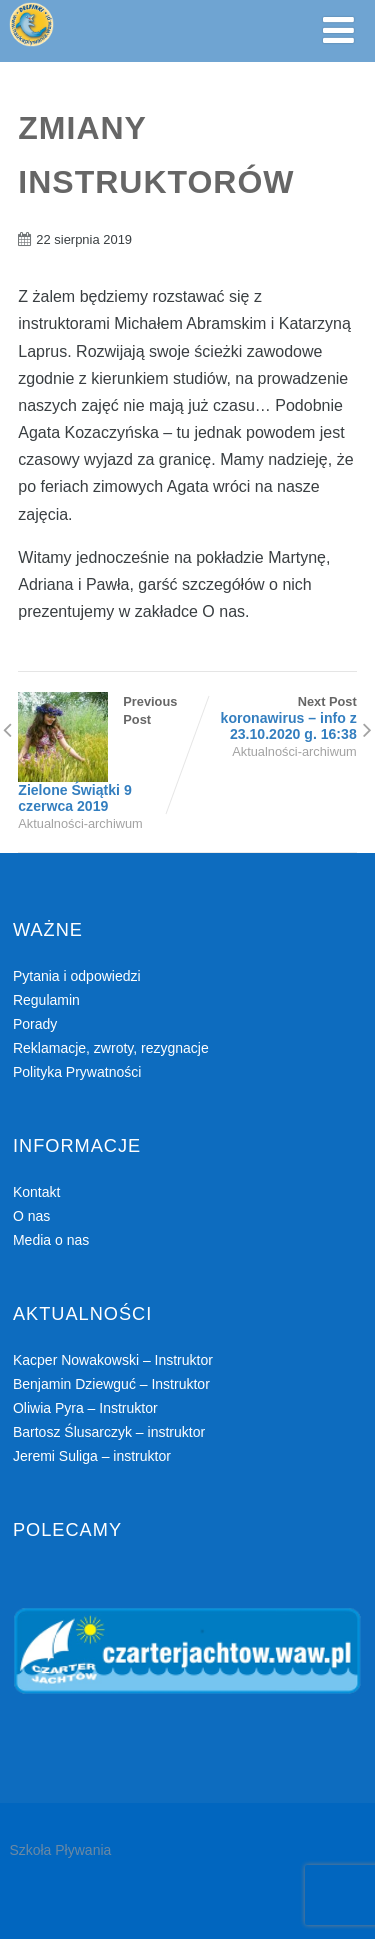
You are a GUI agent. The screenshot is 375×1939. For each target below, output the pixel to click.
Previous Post (102, 754)
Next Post (272, 718)
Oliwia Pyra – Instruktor (85, 1408)
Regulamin (46, 1000)
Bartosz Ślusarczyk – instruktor (109, 1432)
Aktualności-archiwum (80, 823)
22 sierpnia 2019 (84, 239)
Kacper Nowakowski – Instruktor (113, 1360)
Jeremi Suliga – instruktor (92, 1456)
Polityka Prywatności (77, 1072)
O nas (31, 1216)
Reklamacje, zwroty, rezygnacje (111, 1048)
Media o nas (51, 1240)
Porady (35, 1024)
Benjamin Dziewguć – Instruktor (111, 1384)
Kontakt (36, 1192)
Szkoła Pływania (60, 1850)
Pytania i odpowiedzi (77, 976)
